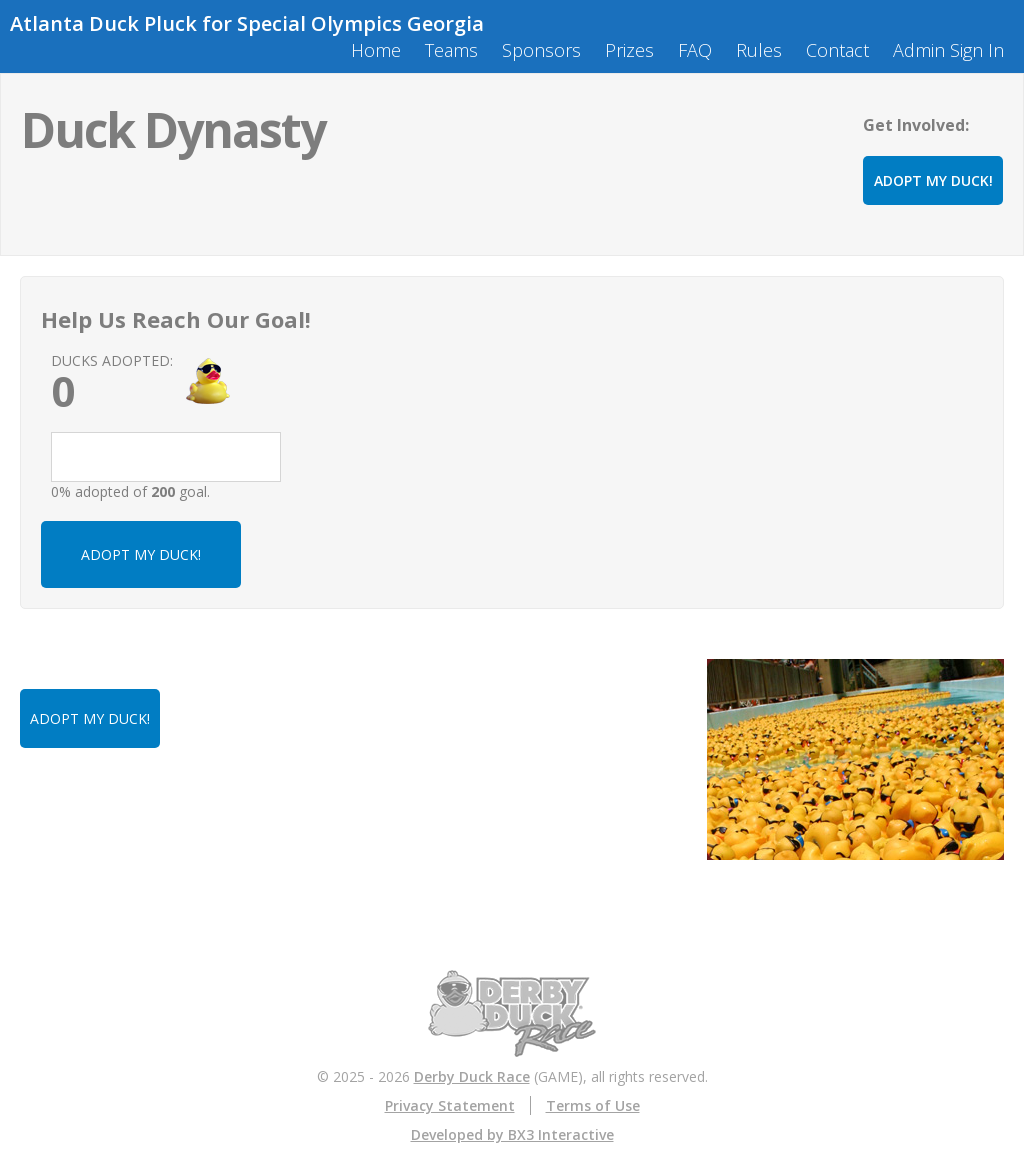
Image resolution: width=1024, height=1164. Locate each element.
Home (376, 50)
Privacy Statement (450, 1105)
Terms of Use (593, 1105)
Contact (837, 50)
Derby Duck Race (472, 1076)
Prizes (629, 50)
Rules (759, 50)
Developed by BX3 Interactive (512, 1134)
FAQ (695, 50)
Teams (451, 50)
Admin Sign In (948, 50)
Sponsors (541, 50)
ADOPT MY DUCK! (933, 180)
